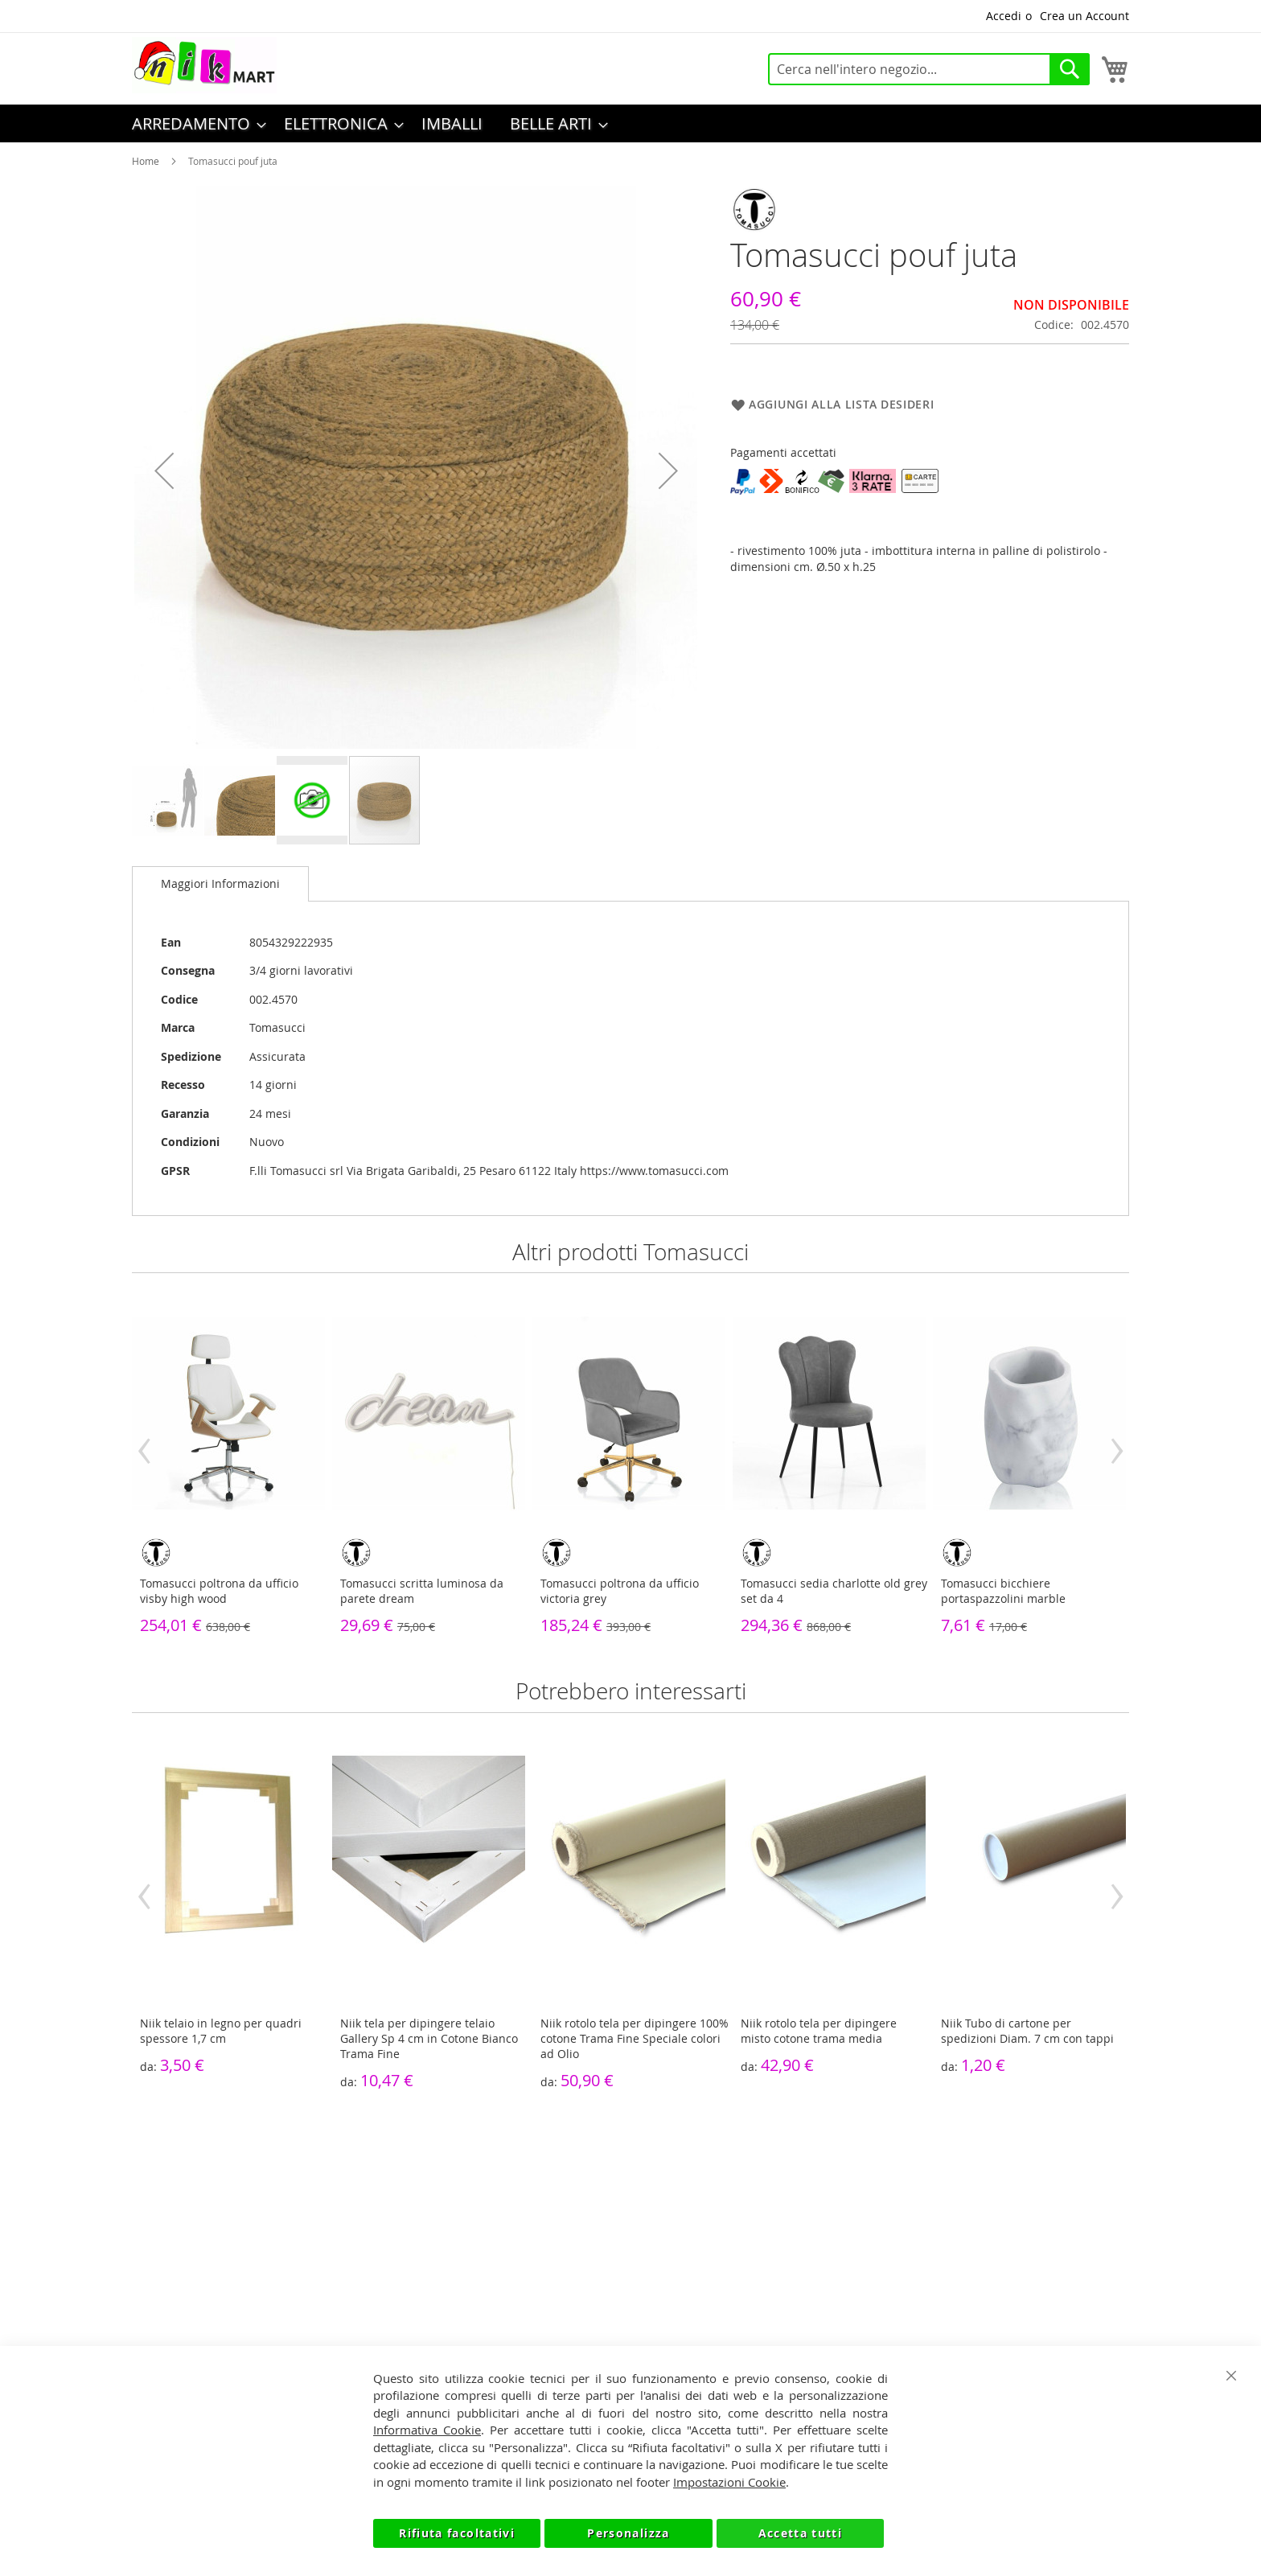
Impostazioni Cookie (729, 2482)
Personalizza (628, 2533)
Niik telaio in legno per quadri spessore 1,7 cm (221, 2030)
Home (145, 160)
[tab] (220, 884)
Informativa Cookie (427, 2430)
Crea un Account (1084, 15)
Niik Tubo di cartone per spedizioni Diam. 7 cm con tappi (1027, 2030)
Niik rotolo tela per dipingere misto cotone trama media (819, 2030)
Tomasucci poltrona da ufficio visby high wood (219, 1591)
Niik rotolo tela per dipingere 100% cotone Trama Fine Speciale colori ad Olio (634, 2038)
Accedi (1003, 15)
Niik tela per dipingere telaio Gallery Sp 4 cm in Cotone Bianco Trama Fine (429, 2038)
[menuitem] (194, 123)
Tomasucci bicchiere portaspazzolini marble (1003, 1591)
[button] (164, 470)
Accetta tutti (800, 2533)
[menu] (630, 123)
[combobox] (929, 69)
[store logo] (204, 65)
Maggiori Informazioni (220, 883)
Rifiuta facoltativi (457, 2533)
